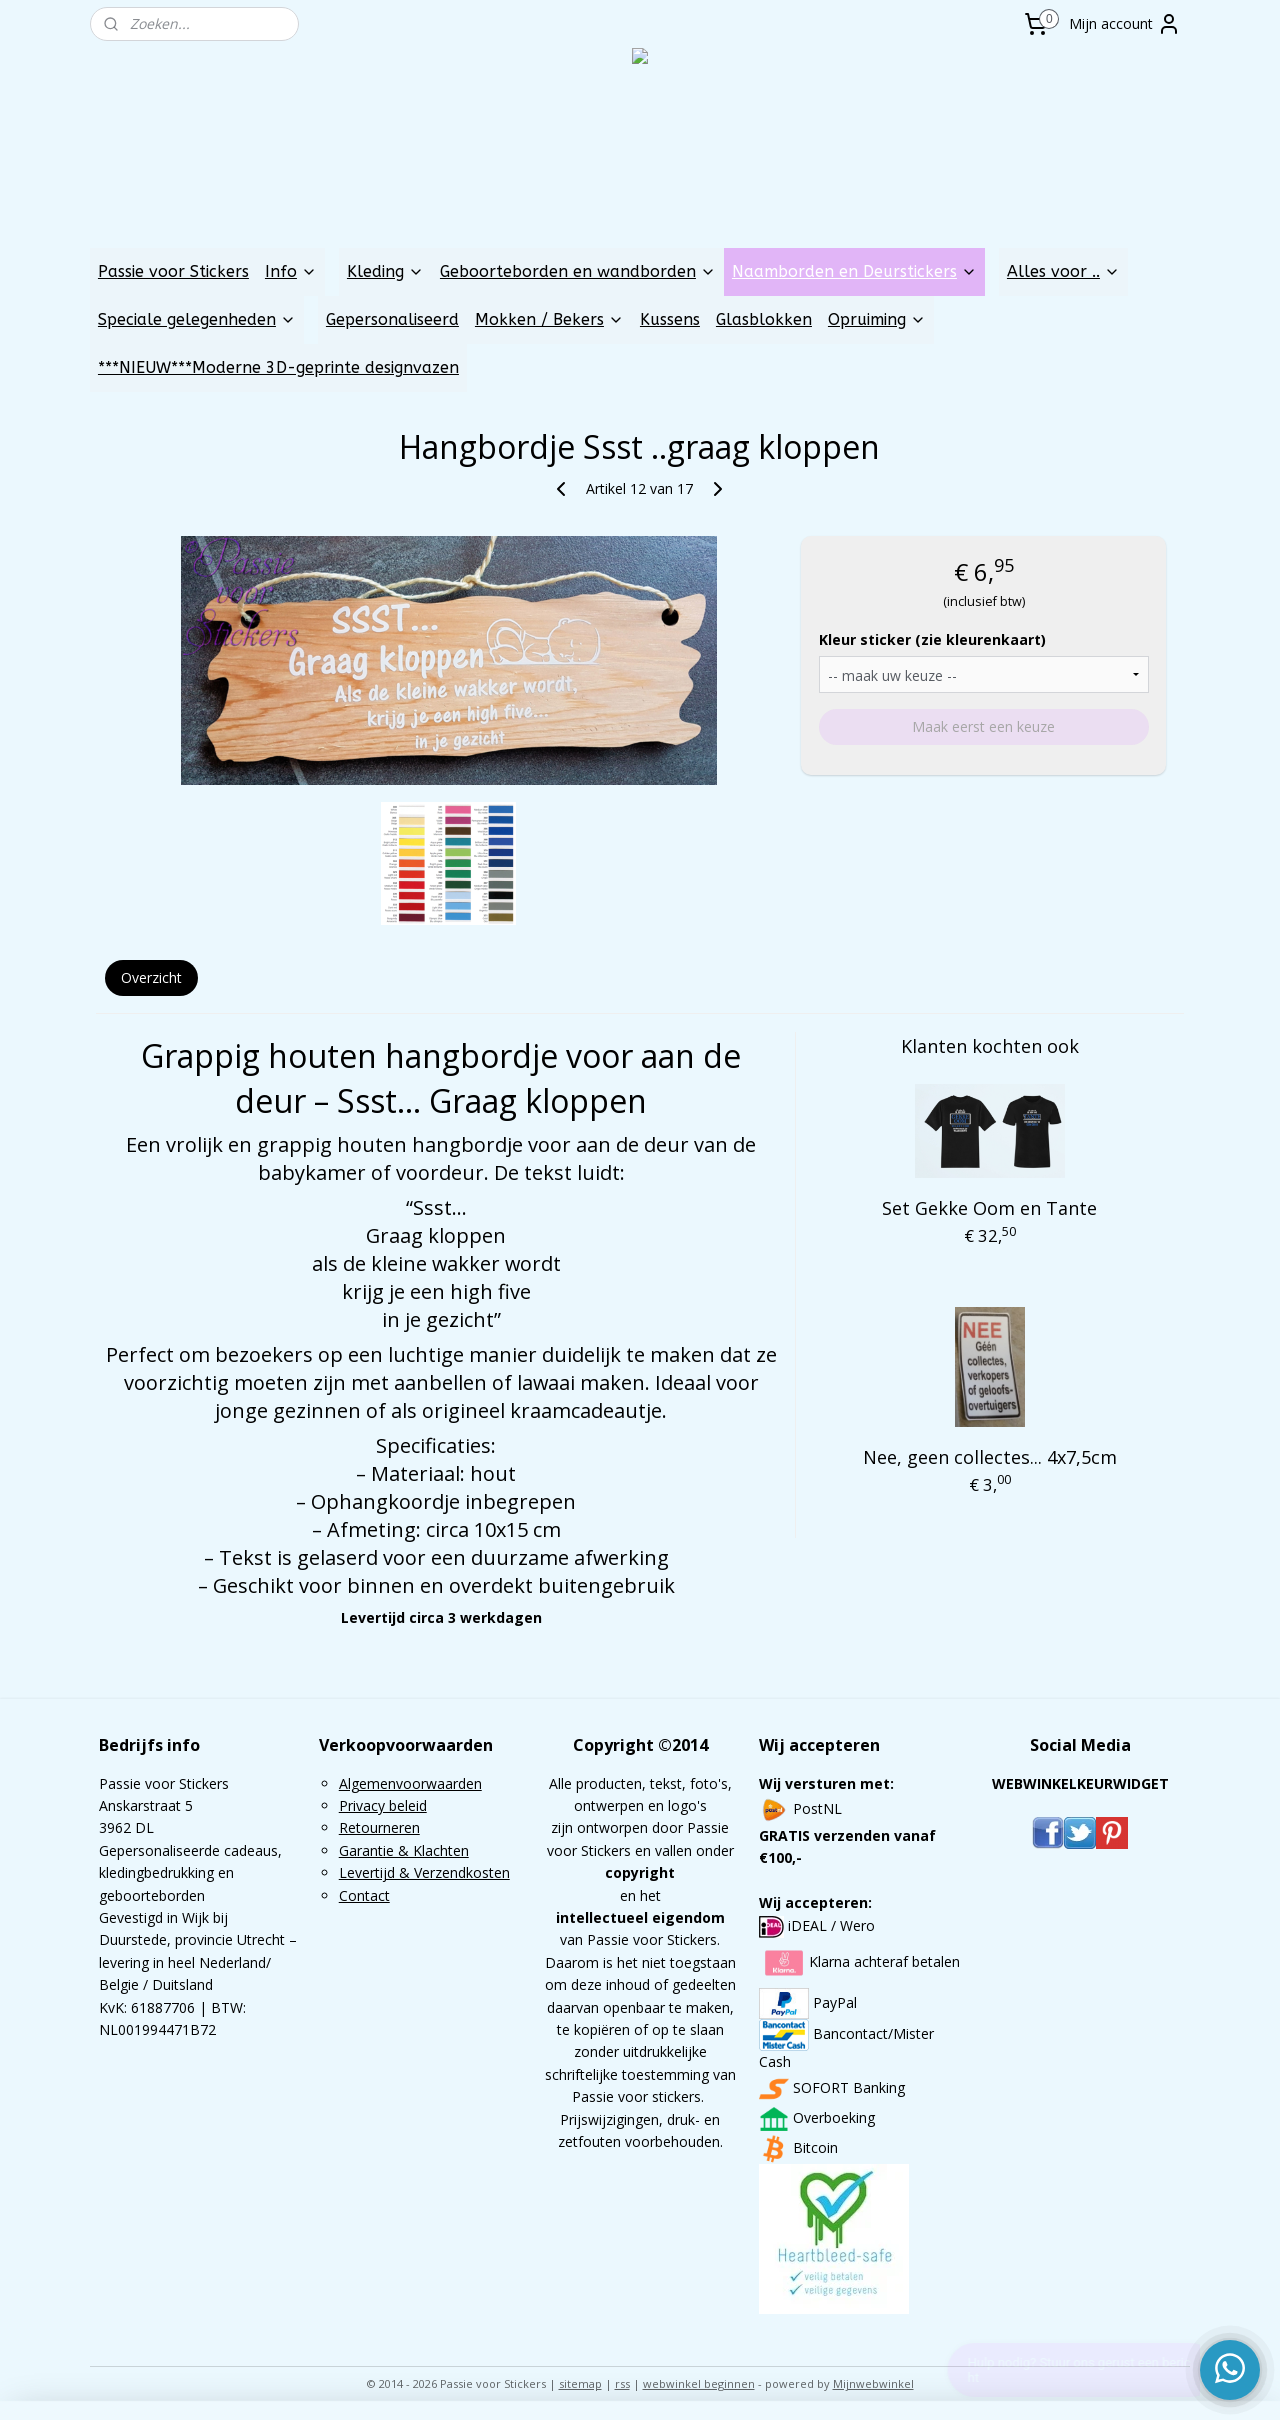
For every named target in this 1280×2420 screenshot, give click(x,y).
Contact (364, 1895)
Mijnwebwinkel (873, 2383)
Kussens (670, 319)
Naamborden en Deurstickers (854, 271)
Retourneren (379, 1827)
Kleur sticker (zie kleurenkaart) (932, 639)
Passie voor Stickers (173, 271)
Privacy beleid (383, 1805)
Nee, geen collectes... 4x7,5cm (990, 1457)
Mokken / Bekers (549, 319)
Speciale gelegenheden (197, 319)
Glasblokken (764, 319)
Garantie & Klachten (404, 1850)
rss (622, 2383)
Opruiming (877, 319)
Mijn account (1125, 24)
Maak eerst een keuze (983, 726)
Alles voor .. (1063, 271)
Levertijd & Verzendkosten (424, 1872)
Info (291, 271)
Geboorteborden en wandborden (578, 271)
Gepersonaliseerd (392, 319)
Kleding (385, 271)
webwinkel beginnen (699, 2383)
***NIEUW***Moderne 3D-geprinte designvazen (278, 367)
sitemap (580, 2383)
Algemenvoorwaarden (410, 1783)
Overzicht (151, 977)
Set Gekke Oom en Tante (990, 1208)
